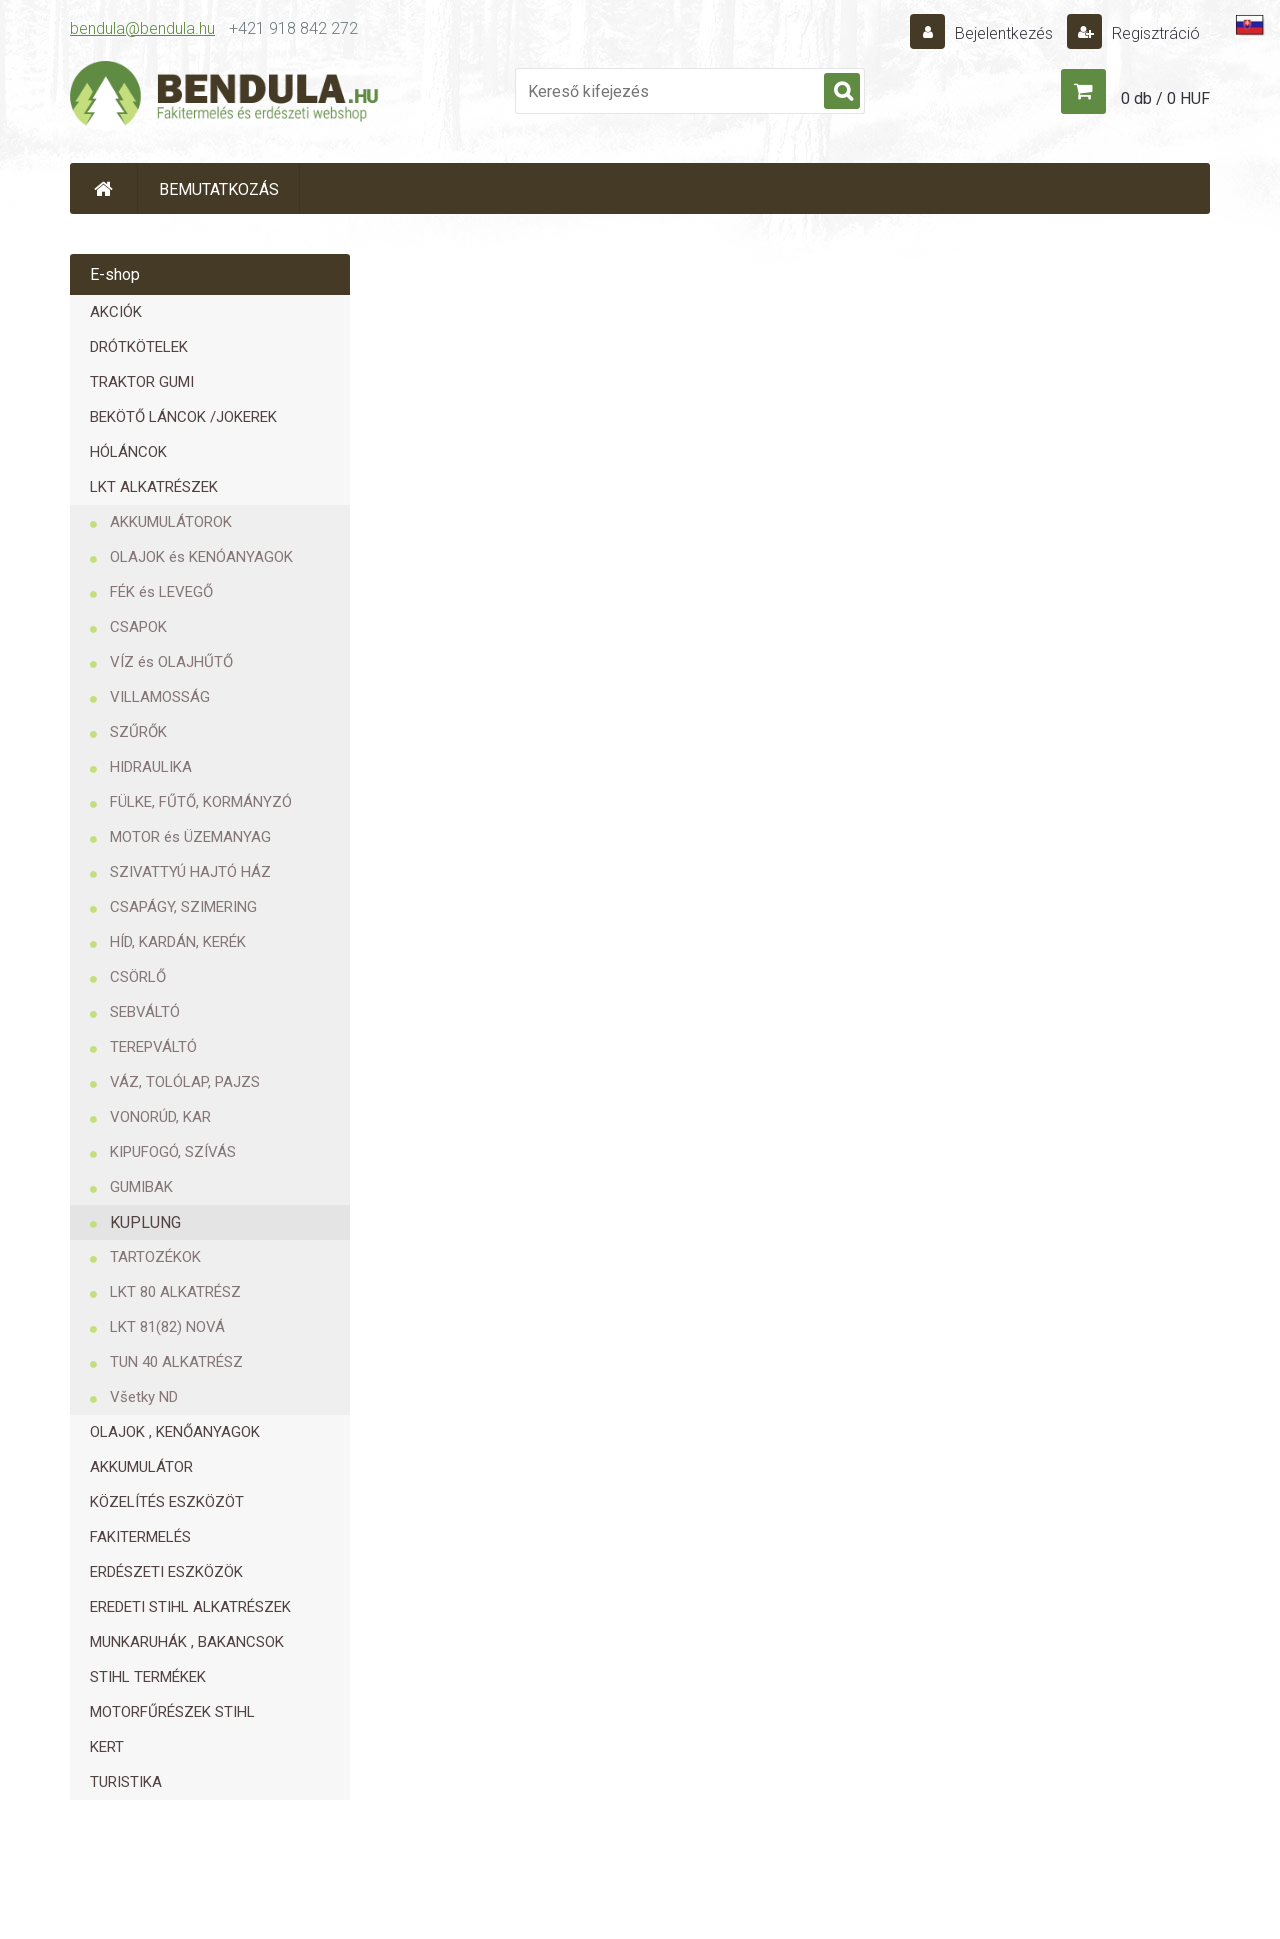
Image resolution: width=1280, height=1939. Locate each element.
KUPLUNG (145, 1222)
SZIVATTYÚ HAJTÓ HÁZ (190, 872)
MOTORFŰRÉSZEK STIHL (172, 1712)
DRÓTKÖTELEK (139, 347)
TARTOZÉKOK (155, 1257)
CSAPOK (138, 627)
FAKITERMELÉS (140, 1537)
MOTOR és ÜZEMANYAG (190, 837)
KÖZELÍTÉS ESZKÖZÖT (167, 1502)
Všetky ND (144, 1397)
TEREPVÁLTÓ (153, 1047)
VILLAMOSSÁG (160, 697)
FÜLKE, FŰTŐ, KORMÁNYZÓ (201, 802)
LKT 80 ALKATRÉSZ (175, 1292)
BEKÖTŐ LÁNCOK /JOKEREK (183, 417)
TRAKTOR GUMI (142, 382)
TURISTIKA (126, 1782)
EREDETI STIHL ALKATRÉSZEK (190, 1607)
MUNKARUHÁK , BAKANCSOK (187, 1642)
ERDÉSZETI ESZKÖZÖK (166, 1572)
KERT (107, 1747)
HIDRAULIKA (151, 767)
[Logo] (225, 96)
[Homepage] (104, 188)
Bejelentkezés (1004, 33)
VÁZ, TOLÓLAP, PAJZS (185, 1082)
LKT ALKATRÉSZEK (154, 487)
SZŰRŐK (138, 732)
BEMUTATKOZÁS (219, 189)
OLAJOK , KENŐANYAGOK (175, 1432)
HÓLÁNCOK (128, 452)
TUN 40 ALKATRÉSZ (176, 1362)
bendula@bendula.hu (142, 28)
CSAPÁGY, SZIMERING (183, 907)
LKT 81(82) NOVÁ (167, 1327)
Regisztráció (1154, 33)
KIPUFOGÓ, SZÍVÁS (173, 1152)
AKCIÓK (116, 312)
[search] (842, 92)
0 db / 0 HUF (1165, 98)
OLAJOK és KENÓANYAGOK (201, 557)
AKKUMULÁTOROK (171, 522)
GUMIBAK (141, 1187)
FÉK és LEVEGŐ (161, 592)
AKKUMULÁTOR (141, 1467)
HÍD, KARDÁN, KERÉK (178, 942)
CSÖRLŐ (138, 977)
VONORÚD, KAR (160, 1117)
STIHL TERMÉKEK (148, 1677)
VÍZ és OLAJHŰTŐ (171, 662)
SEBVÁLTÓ (145, 1012)
